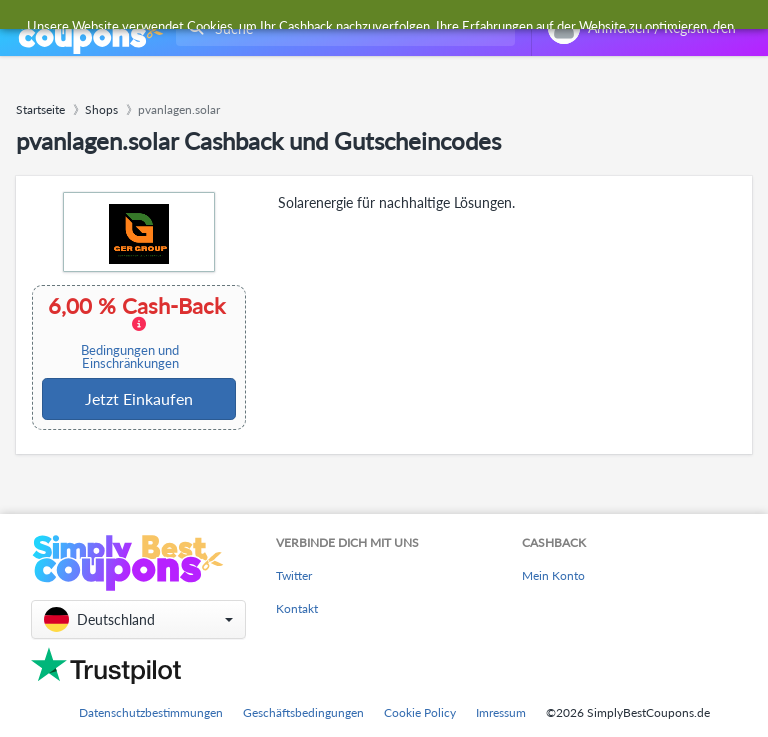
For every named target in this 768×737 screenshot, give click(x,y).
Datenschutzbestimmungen (151, 712)
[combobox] (341, 28)
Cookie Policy (420, 712)
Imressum (501, 712)
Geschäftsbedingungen (303, 712)
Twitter (294, 575)
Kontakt (297, 608)
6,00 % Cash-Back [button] (136, 332)
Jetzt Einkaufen (139, 398)
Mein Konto (553, 575)
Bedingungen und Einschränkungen (130, 357)
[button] (138, 619)
